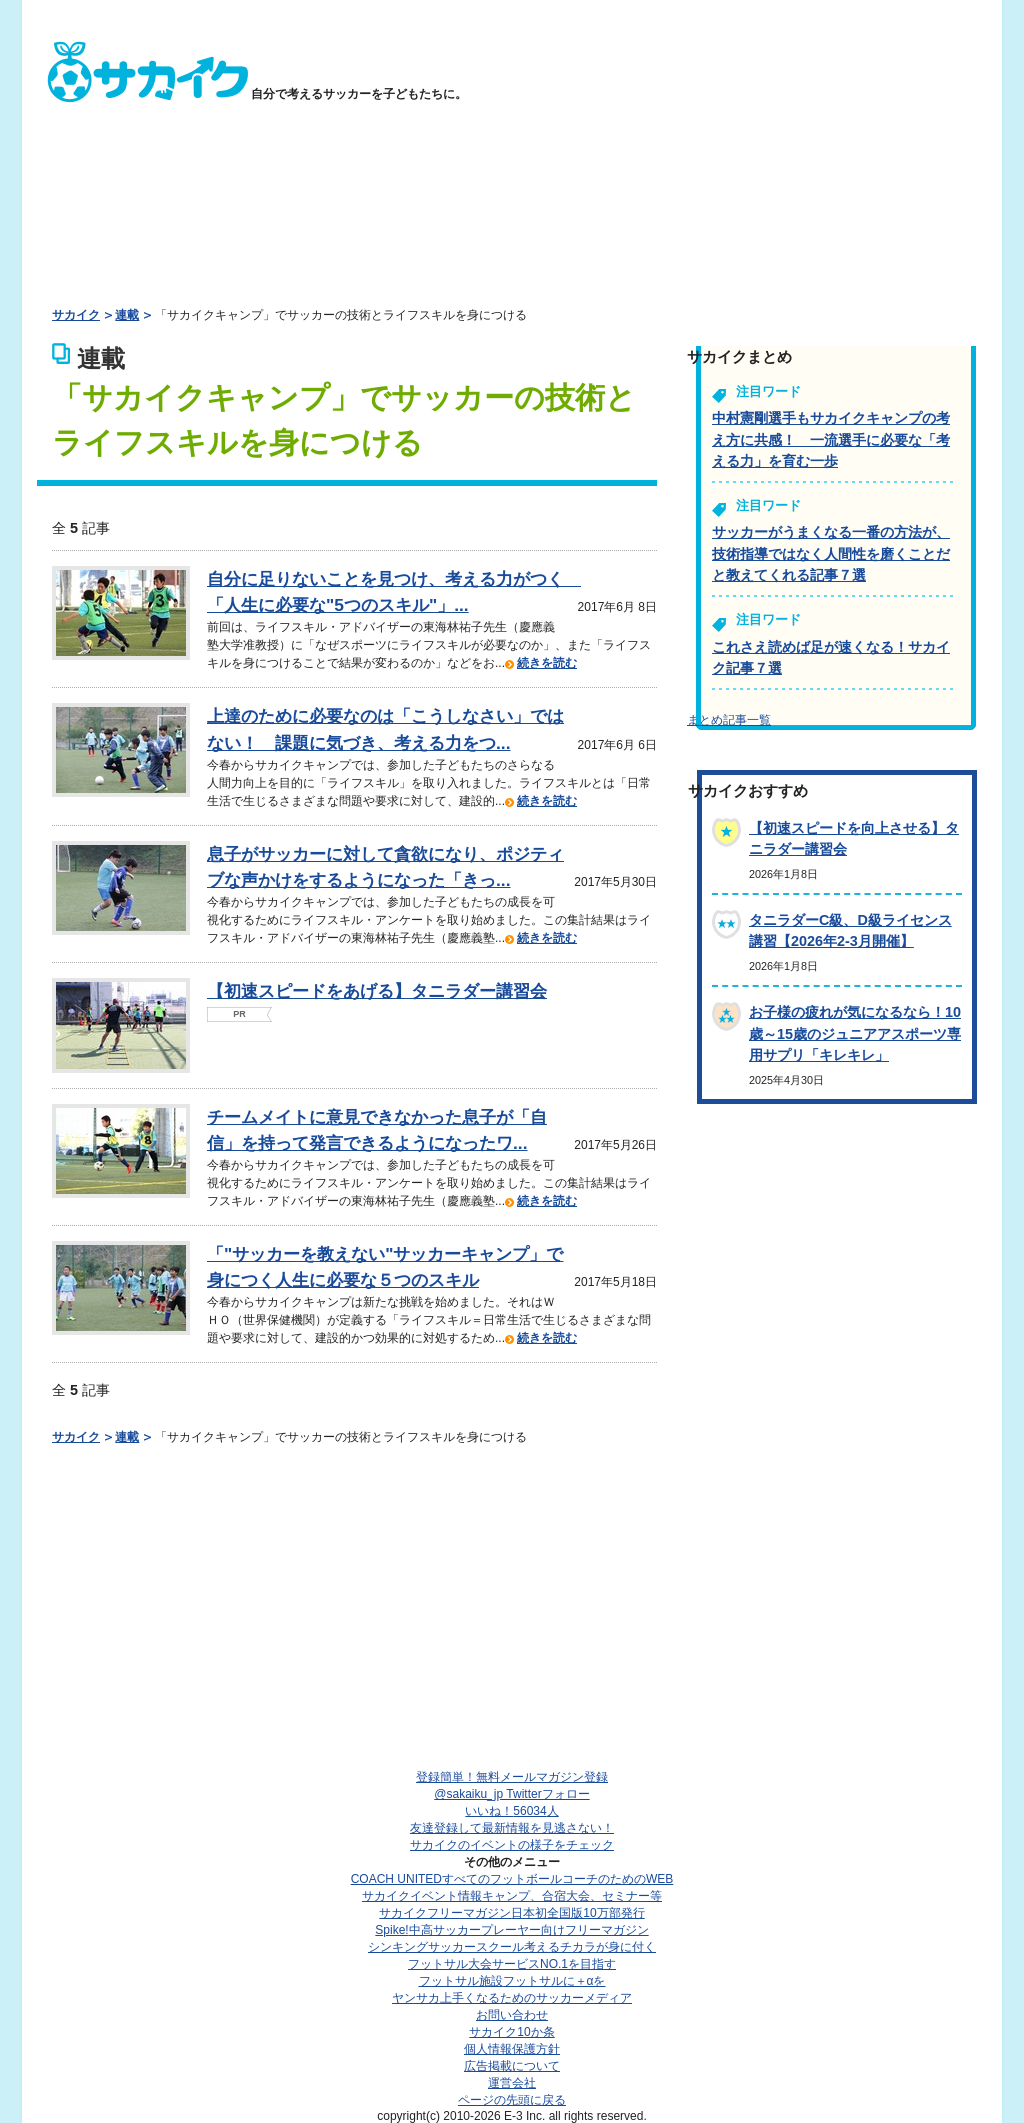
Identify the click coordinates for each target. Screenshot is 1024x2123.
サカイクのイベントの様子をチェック (512, 1845)
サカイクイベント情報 (512, 1896)
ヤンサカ (512, 1998)
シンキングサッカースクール (512, 1947)
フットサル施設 (512, 1981)
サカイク (76, 315)
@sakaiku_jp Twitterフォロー (511, 1794)
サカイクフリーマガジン (511, 1913)
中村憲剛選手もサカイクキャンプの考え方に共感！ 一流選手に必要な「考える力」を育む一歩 (831, 439)
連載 (127, 315)
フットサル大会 (512, 1964)
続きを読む (547, 663)
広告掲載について (512, 2066)
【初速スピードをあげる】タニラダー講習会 (377, 991)
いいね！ (511, 1811)
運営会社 (512, 2083)
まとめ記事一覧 (729, 720)
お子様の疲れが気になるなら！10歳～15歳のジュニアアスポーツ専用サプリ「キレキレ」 (855, 1033)
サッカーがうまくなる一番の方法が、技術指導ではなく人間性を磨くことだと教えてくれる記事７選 (831, 553)
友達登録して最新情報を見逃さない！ (512, 1828)
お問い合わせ (512, 2015)
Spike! (511, 1930)
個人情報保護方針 (512, 2049)
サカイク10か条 (511, 2032)
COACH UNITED (512, 1879)
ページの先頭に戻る (512, 2100)
